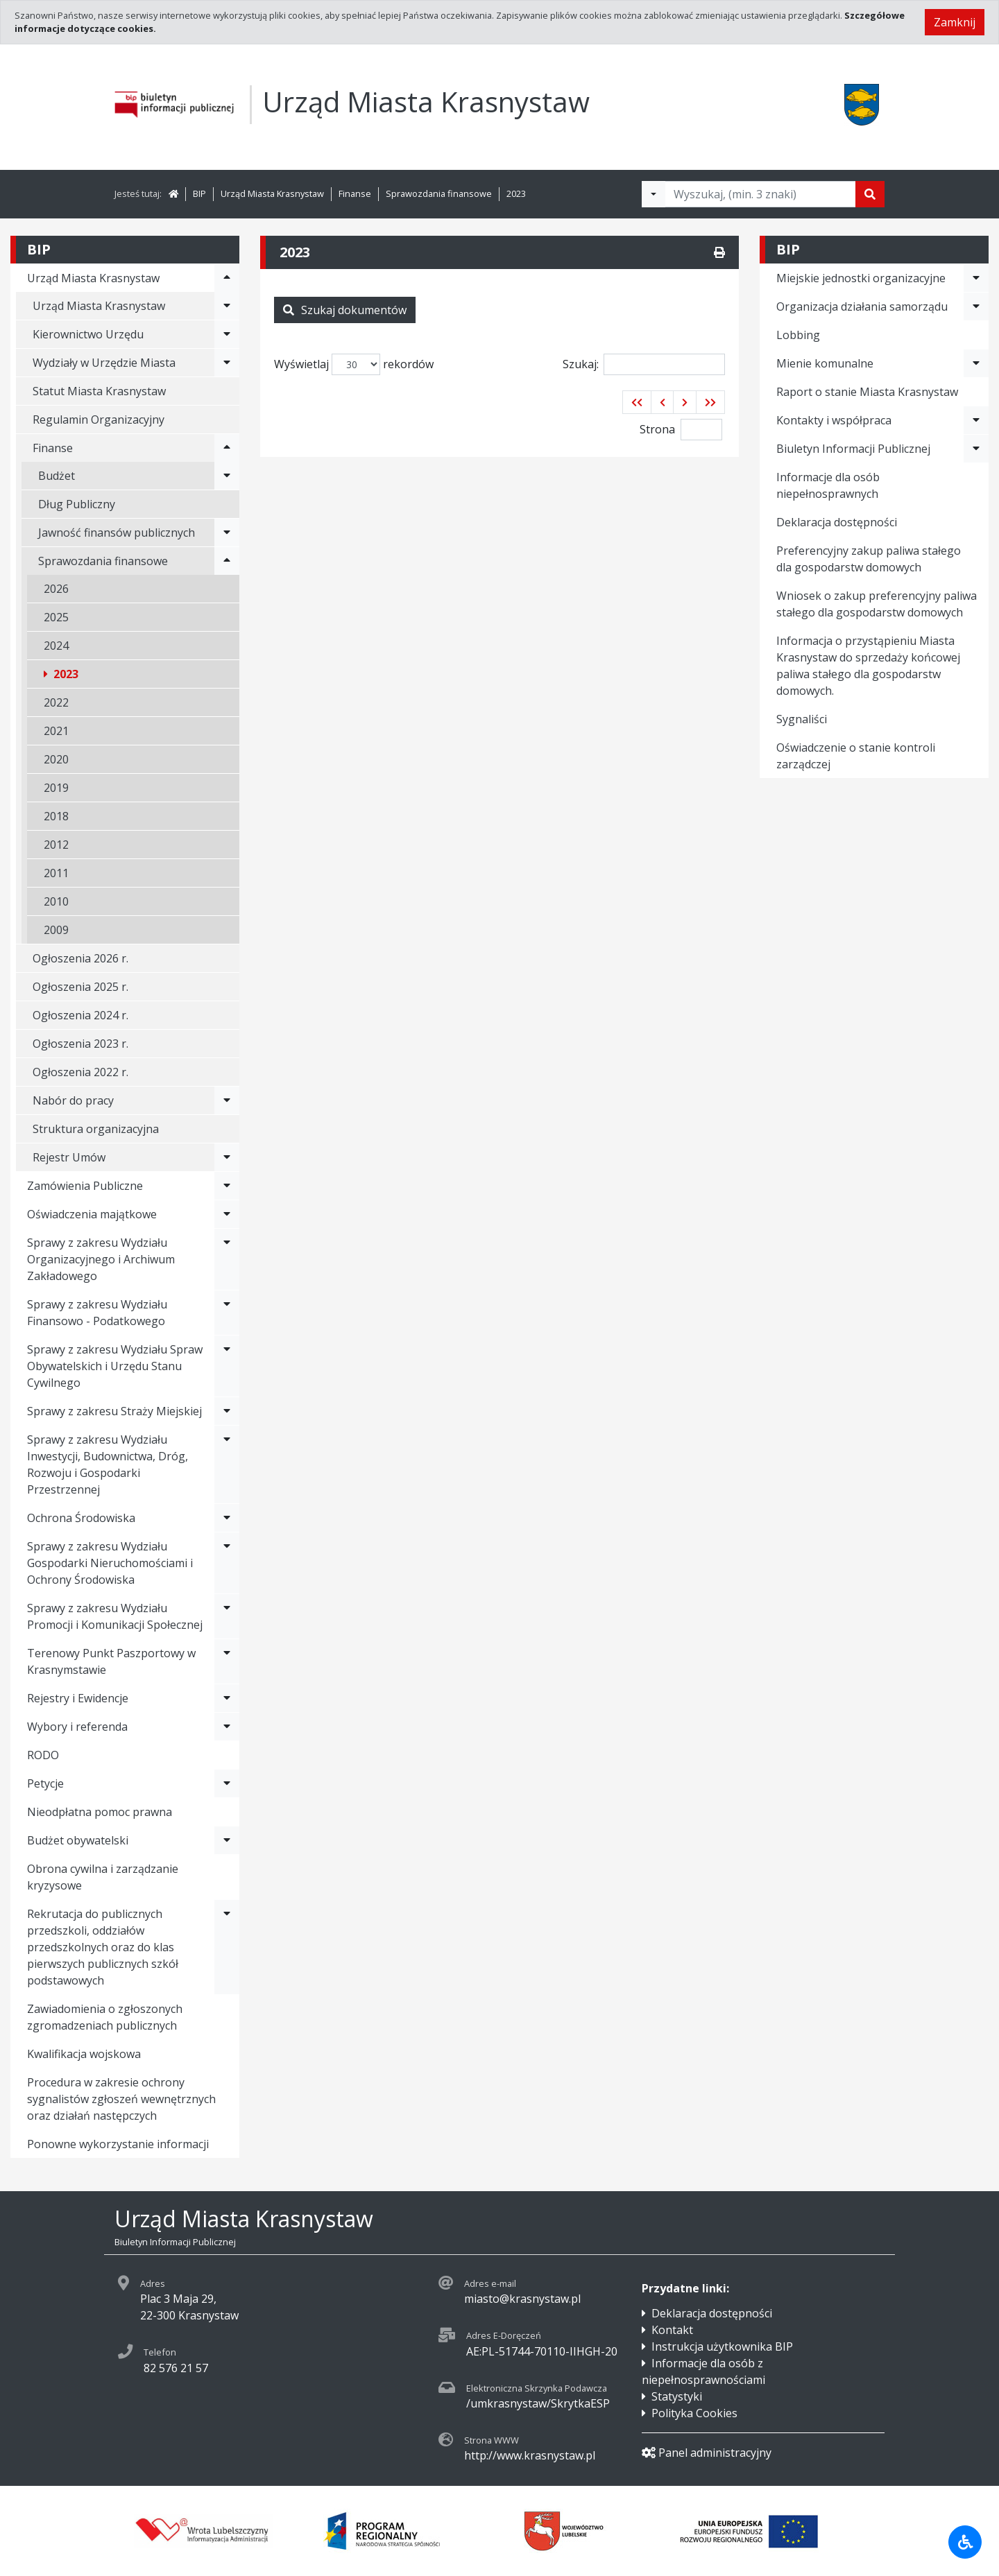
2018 (56, 816)
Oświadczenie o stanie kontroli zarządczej (855, 756)
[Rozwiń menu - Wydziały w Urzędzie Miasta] (226, 363)
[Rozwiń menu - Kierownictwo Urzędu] (226, 334)
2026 (56, 588)
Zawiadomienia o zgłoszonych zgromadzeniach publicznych (104, 2017)
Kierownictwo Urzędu (88, 334)
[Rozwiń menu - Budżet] (226, 476)
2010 (56, 901)
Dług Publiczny (76, 504)
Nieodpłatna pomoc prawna (99, 1811)
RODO (43, 1755)
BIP (199, 193)
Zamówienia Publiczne (85, 1185)
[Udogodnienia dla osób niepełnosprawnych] (965, 2542)
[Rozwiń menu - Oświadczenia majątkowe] (226, 1214)
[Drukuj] (719, 252)
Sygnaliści (801, 719)
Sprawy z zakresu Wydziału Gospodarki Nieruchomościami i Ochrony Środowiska (110, 1563)
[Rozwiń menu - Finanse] (226, 448)
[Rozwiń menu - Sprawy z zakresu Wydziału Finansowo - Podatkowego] (226, 1312)
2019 (56, 787)
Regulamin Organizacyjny (98, 419)
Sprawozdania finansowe (439, 193)
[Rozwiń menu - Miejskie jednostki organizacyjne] (976, 278)
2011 (56, 873)
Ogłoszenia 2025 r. (80, 986)
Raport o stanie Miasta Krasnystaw (867, 391)
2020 (56, 759)
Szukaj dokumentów (345, 310)
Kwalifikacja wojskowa (84, 2053)
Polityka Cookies (694, 2413)
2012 (56, 844)
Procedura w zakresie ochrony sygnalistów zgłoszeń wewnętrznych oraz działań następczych (121, 2099)
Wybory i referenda (77, 1726)
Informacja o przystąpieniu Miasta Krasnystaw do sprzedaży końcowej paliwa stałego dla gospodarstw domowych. (868, 665)
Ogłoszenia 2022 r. (80, 1072)
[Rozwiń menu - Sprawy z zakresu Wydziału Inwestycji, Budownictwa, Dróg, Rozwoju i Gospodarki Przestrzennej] (226, 1464)
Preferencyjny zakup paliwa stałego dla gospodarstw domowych (868, 559)
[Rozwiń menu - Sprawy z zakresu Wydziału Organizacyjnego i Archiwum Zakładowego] (226, 1259)
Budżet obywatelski (77, 1840)
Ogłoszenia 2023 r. (80, 1043)
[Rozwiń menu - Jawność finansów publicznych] (226, 532)
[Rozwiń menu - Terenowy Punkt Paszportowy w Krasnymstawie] (226, 1661)
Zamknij (954, 22)
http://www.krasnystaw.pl (529, 2455)
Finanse (355, 193)
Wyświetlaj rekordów (354, 364)
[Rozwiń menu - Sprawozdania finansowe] (226, 561)
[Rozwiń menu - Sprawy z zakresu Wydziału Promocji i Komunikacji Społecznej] (226, 1616)
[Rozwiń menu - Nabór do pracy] (226, 1100)
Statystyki (676, 2396)
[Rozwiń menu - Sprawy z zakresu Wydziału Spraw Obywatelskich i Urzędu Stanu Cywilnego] (226, 1366)
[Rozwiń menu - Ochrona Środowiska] (226, 1518)
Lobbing (798, 335)
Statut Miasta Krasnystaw (99, 391)
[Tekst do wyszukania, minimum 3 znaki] (760, 194)
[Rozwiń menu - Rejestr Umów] (226, 1157)
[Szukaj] (870, 194)
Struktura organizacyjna (96, 1128)
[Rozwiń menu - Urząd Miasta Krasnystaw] (226, 278)
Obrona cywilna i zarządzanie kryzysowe (102, 1877)
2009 (56, 929)
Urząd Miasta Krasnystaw (272, 193)
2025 (56, 617)
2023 (516, 193)
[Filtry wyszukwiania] (653, 194)
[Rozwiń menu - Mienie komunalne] (976, 363)
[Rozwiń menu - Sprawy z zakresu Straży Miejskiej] (226, 1411)
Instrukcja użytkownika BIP (722, 2346)
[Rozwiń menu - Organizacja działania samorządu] (976, 306)
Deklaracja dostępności (836, 522)
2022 (56, 702)
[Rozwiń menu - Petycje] (226, 1783)
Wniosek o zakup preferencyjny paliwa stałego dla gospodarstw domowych (876, 604)
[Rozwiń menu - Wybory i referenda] (226, 1726)
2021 (56, 730)
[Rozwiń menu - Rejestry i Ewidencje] (226, 1698)
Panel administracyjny (706, 2452)
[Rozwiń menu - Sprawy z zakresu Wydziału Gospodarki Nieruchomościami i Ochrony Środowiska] (226, 1562)
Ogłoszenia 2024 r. (80, 1015)
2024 (56, 645)
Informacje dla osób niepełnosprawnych (828, 485)
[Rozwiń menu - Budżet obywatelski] (226, 1840)
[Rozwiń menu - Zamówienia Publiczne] (226, 1186)
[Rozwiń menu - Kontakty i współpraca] (976, 420)
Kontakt (672, 2329)
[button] (636, 402)
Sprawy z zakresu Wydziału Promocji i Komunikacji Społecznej (115, 1616)
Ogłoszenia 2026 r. (80, 958)
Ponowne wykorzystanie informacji (118, 2144)
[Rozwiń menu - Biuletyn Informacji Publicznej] (976, 449)
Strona (657, 429)
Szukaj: (644, 364)
